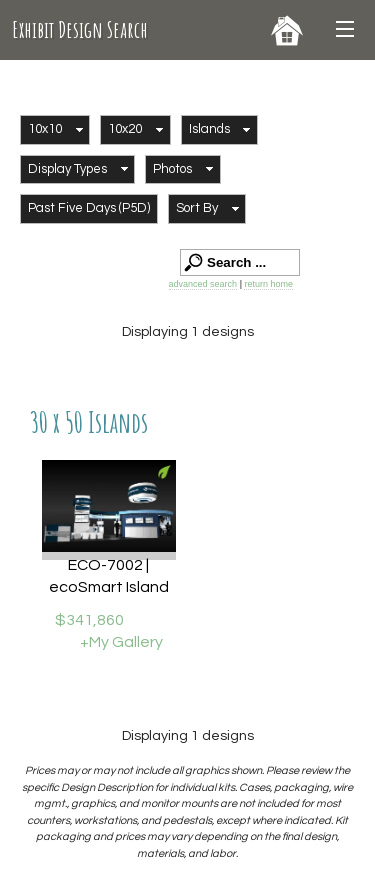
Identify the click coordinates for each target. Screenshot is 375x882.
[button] (55, 130)
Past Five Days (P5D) (89, 208)
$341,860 (89, 620)
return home (268, 284)
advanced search (203, 284)
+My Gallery (121, 642)
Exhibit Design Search (80, 29)
